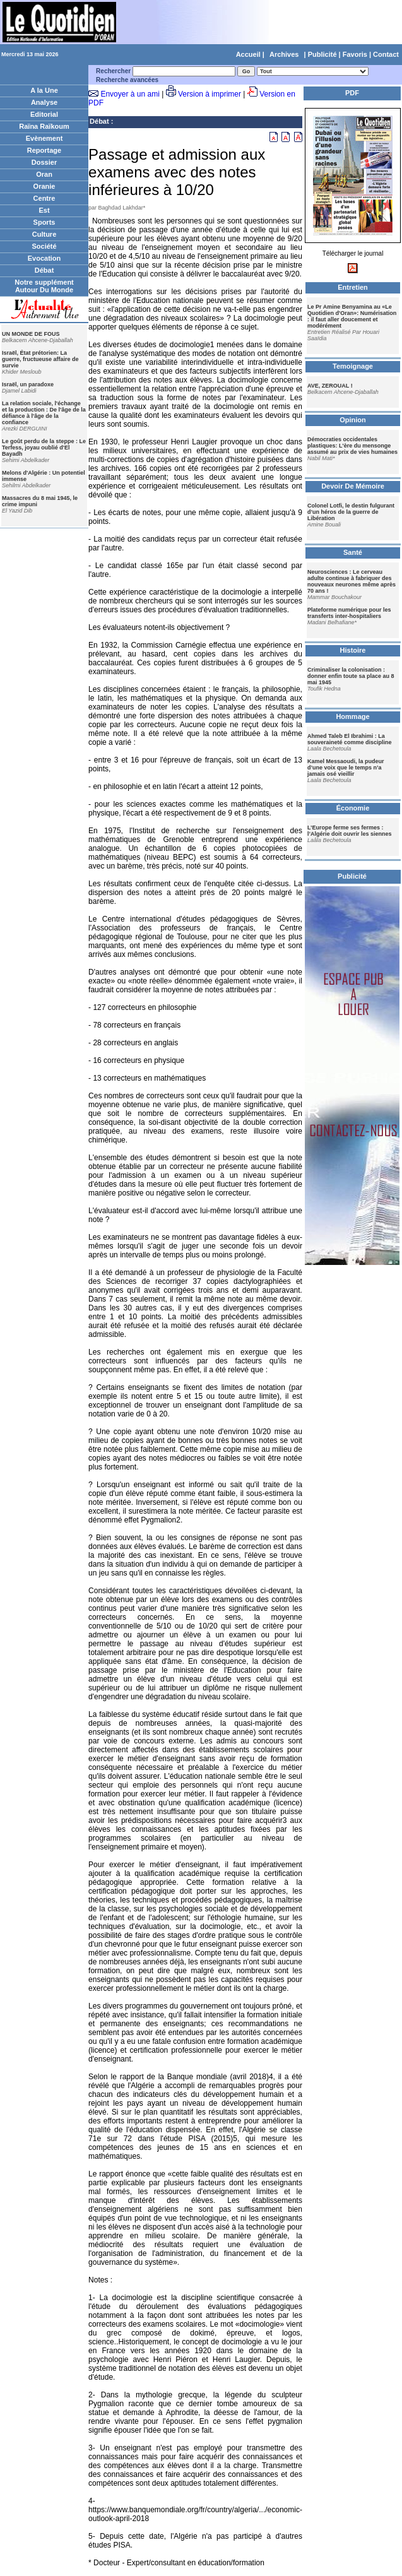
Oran (44, 174)
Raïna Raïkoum (44, 126)
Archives (284, 54)
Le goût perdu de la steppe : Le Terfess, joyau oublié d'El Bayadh (44, 447)
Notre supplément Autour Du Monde (44, 286)
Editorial (44, 114)
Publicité (322, 54)
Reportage (44, 150)
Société (44, 246)
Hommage (352, 716)
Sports (44, 222)
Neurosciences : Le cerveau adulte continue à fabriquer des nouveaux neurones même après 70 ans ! (351, 581)
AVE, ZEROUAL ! (330, 386)
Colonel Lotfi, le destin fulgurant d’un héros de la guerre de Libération (350, 511)
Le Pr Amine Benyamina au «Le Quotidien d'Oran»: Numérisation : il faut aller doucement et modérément (351, 316)
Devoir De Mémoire (352, 486)
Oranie (44, 186)
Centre (44, 198)
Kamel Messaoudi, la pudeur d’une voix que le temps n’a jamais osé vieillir (345, 767)
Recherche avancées (127, 79)
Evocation (44, 258)
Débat (44, 270)
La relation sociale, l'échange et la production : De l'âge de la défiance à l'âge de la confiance (44, 412)
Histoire (353, 650)
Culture (44, 234)
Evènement (44, 138)
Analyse (44, 102)
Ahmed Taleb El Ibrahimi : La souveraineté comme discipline (349, 739)
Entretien (353, 287)
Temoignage (353, 366)
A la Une (44, 90)
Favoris (355, 54)
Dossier (44, 162)
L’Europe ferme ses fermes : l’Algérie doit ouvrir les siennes (349, 830)
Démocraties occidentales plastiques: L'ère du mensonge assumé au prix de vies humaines (352, 445)
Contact (386, 54)
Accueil (248, 54)
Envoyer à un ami (129, 94)
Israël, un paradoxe (28, 384)
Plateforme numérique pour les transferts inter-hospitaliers (349, 613)
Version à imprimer (209, 94)
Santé (352, 552)
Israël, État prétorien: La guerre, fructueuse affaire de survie (40, 359)
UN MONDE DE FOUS (31, 334)
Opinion (353, 420)
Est (43, 210)
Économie (353, 808)
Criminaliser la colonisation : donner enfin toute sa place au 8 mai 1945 (350, 676)
